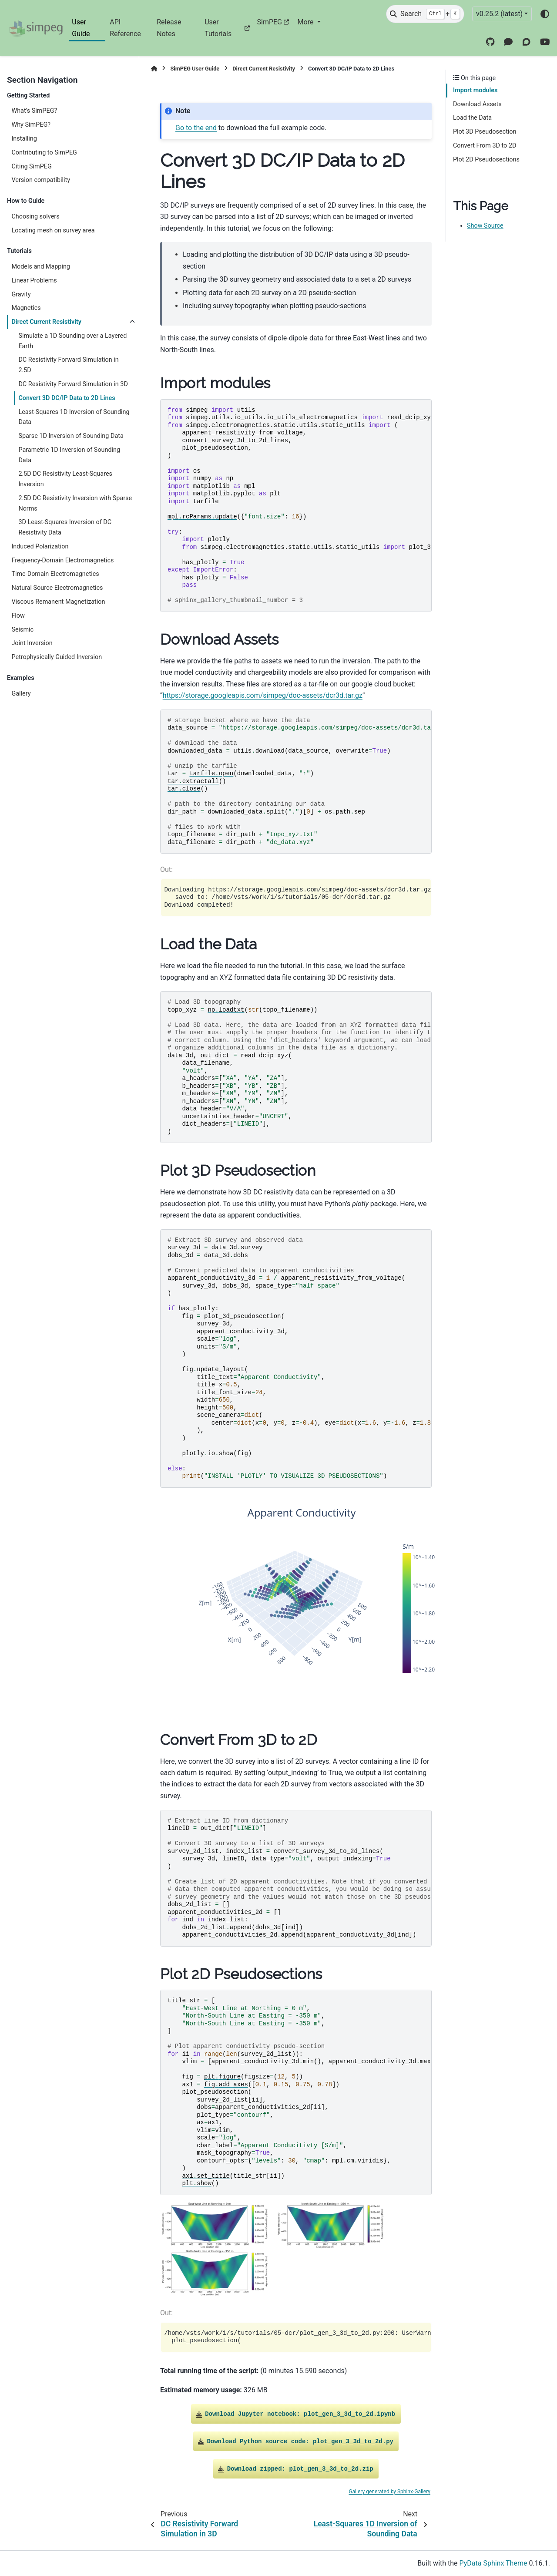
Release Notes (169, 27)
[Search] (425, 14)
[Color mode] (545, 14)
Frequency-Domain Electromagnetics (62, 560)
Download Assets (477, 104)
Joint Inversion (31, 643)
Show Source (485, 225)
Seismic (22, 629)
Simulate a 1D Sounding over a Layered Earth (72, 341)
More (306, 22)
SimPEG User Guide (194, 68)
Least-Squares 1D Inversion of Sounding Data (73, 417)
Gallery (20, 693)
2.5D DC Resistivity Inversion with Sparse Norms (75, 503)
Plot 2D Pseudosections (486, 159)
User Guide (81, 27)
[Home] (154, 68)
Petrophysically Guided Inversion (56, 657)
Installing (24, 138)
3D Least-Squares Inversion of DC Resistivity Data (64, 527)
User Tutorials (218, 27)
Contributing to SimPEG (44, 152)
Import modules (475, 90)
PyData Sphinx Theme (493, 2563)
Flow (17, 615)
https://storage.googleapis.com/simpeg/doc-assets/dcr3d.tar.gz (262, 695)
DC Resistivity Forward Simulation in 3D (73, 384)
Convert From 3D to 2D (484, 145)
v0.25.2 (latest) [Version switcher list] (499, 14)
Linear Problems (34, 280)
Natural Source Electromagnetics (57, 588)
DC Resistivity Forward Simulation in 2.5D (68, 365)
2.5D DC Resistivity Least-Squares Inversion (65, 479)
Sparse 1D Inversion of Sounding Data (70, 436)
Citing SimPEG (31, 166)
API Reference (125, 27)
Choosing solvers (35, 216)
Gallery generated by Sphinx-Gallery (389, 2492)
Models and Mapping (40, 266)
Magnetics (25, 308)
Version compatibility (40, 180)
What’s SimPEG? (34, 110)
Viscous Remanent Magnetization (58, 601)
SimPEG (269, 22)
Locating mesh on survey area (52, 230)
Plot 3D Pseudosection (485, 131)
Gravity (20, 294)
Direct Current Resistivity (46, 322)
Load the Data (472, 117)
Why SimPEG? (30, 124)
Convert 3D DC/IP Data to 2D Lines (66, 398)
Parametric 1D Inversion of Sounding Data (69, 455)
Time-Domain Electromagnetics (55, 574)
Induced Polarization (39, 546)
